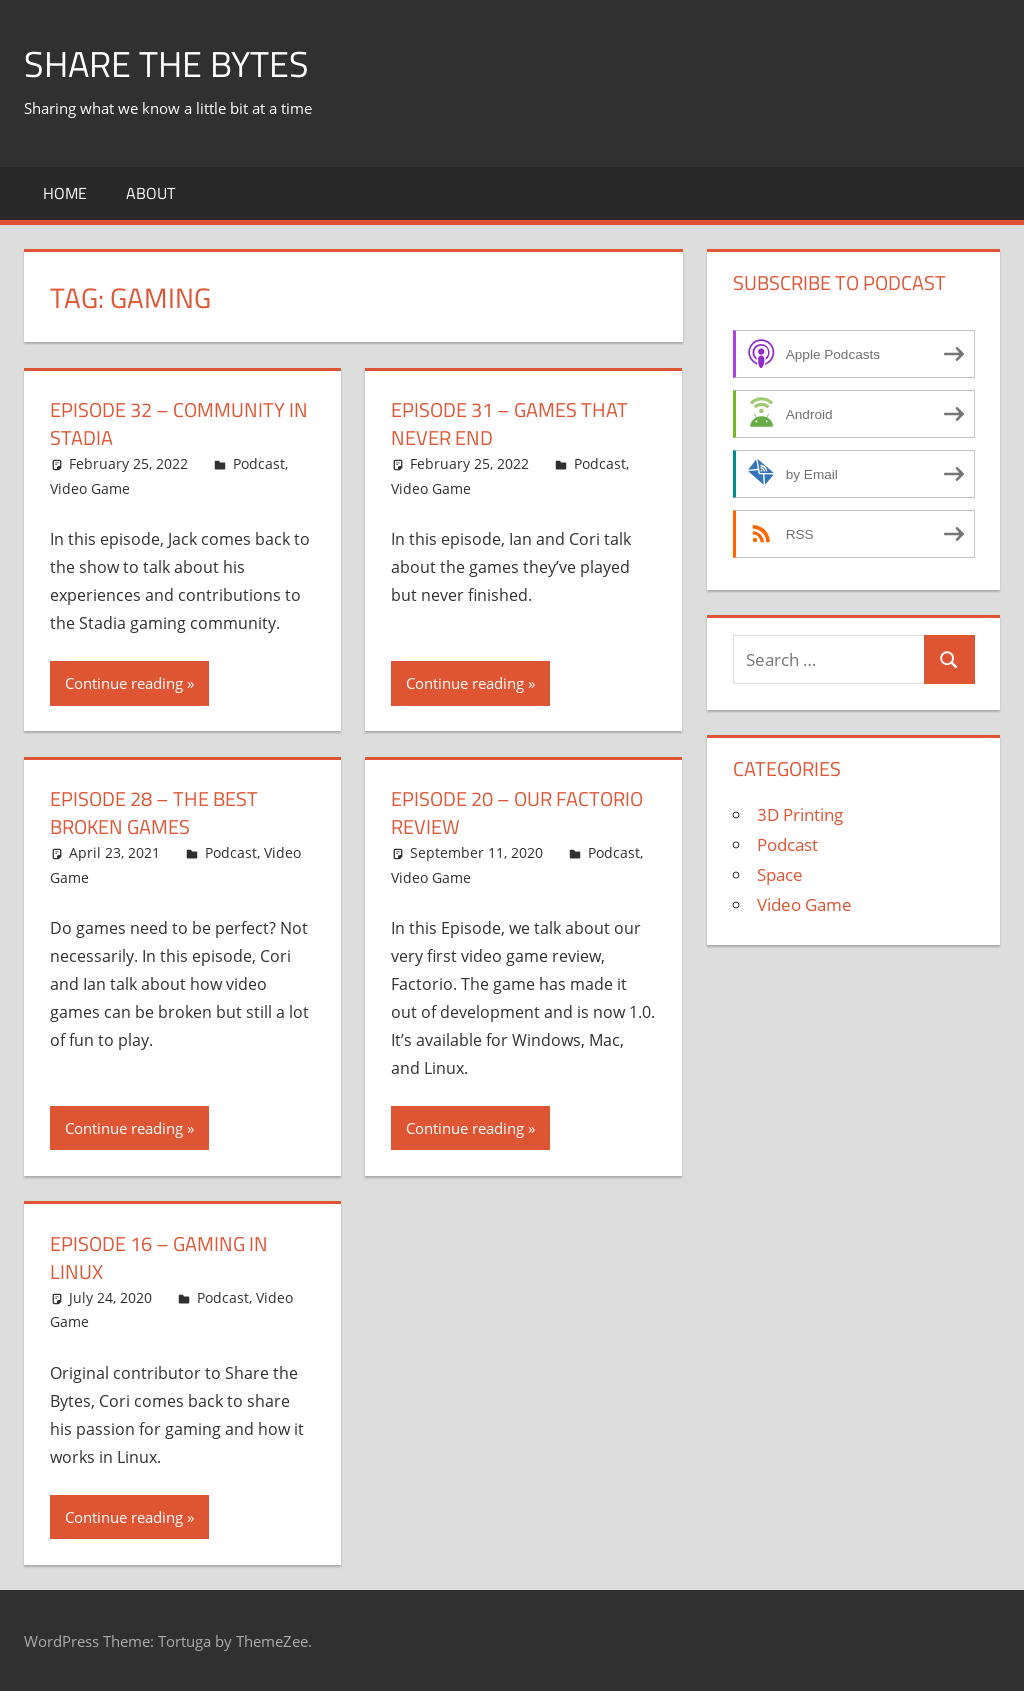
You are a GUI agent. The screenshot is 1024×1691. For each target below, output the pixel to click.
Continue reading (124, 683)
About (150, 193)
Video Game (90, 488)
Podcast (259, 463)
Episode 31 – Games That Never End (509, 423)
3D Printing (800, 814)
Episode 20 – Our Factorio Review (517, 812)
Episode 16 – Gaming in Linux (159, 1257)
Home (65, 193)
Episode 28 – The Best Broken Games (154, 812)
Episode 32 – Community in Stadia (179, 423)
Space (780, 874)
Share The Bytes (166, 63)
